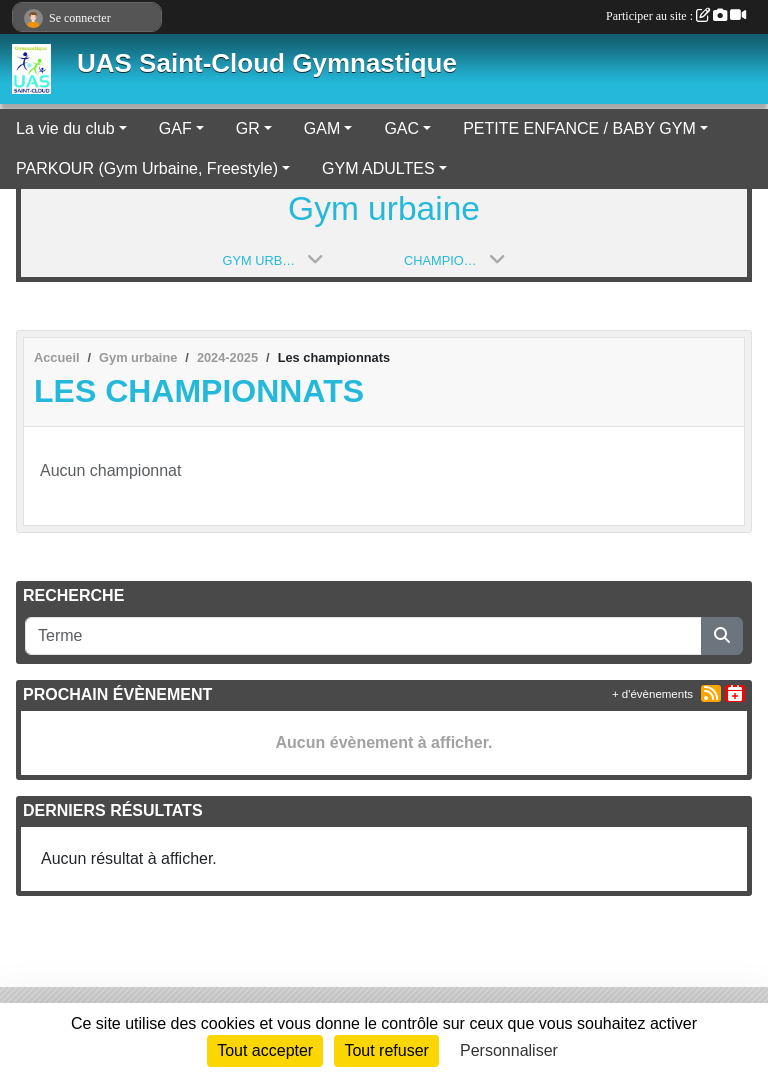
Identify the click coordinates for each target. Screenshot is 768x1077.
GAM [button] (322, 128)
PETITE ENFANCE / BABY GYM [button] (579, 128)
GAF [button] (175, 128)
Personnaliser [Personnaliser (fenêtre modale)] (509, 1050)
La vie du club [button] (65, 128)
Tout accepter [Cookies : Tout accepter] (265, 1050)
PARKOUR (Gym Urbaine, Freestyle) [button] (147, 168)
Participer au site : (676, 16)
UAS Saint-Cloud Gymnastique (267, 63)
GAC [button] (401, 128)
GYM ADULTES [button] (378, 168)
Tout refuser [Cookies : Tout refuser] (386, 1050)
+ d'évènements (652, 694)
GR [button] (248, 128)
